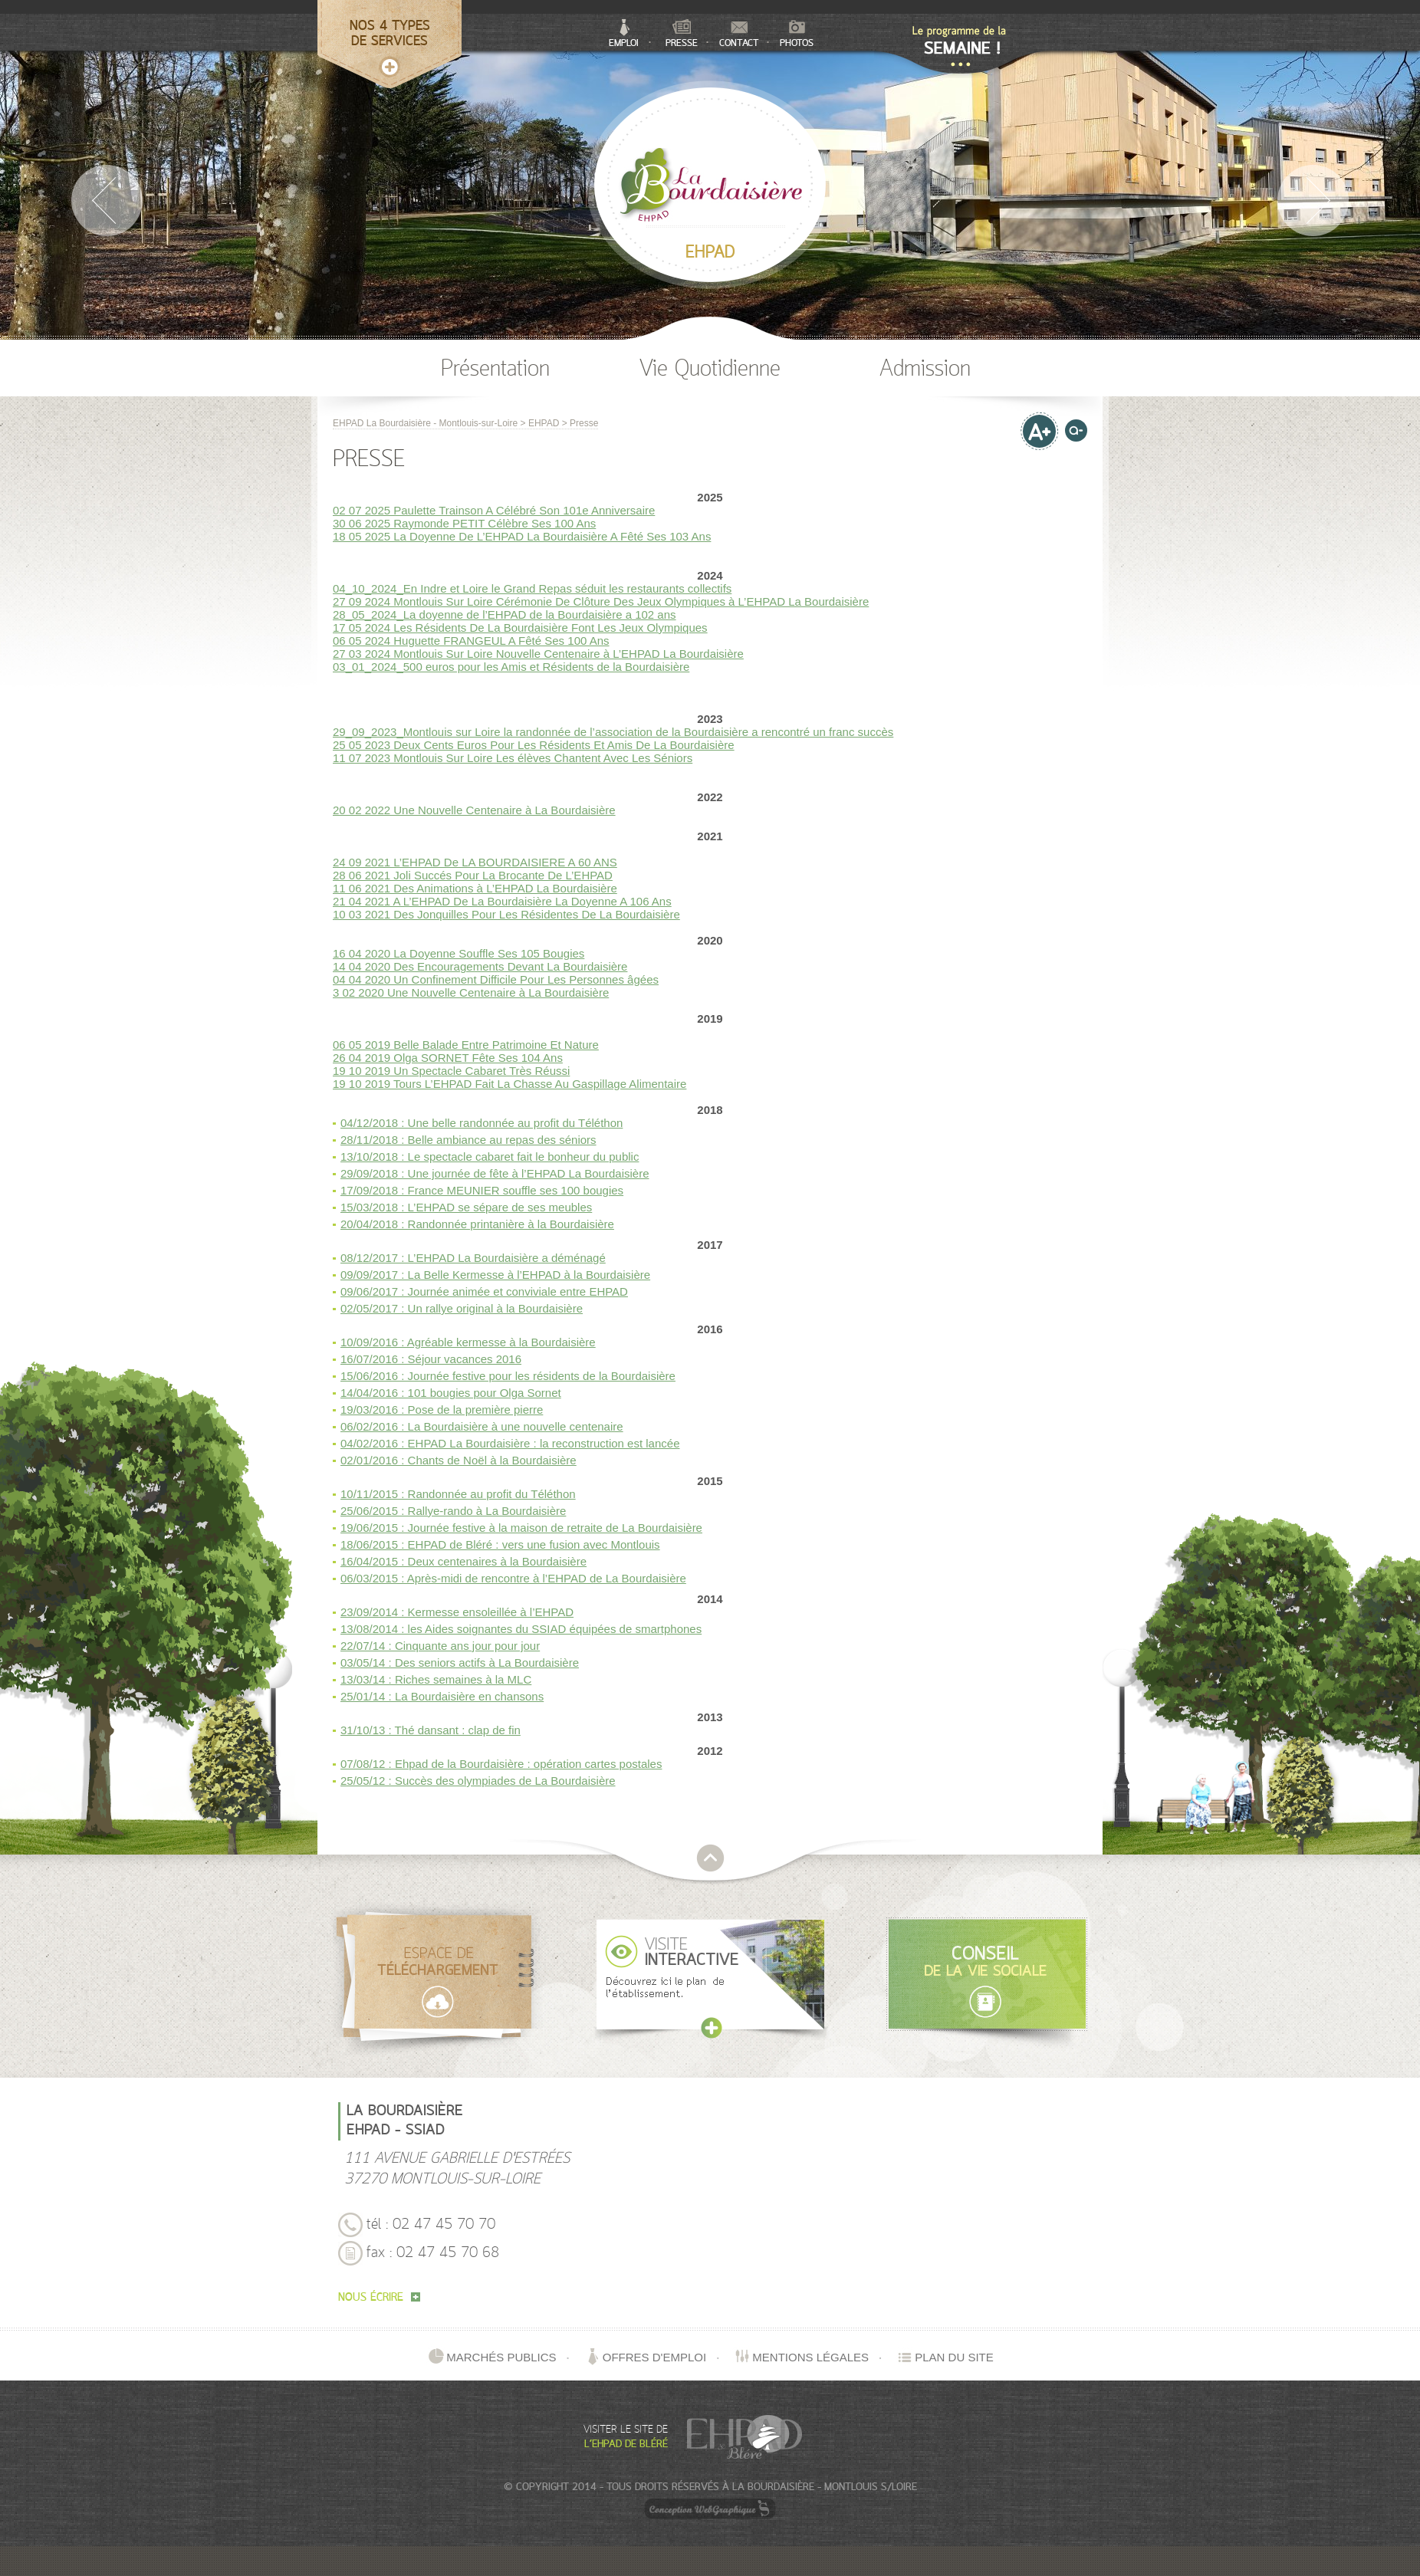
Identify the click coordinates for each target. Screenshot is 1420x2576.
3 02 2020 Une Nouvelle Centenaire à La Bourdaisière (471, 992)
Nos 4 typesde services (390, 34)
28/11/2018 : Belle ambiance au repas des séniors (468, 1139)
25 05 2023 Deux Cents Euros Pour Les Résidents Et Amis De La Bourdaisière (534, 744)
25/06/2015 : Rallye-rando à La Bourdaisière (453, 1510)
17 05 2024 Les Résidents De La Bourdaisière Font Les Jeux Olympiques (520, 627)
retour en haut (710, 1858)
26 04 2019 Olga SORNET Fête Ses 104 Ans (448, 1057)
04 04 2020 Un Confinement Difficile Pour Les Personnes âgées (496, 979)
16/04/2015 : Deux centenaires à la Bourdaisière (463, 1561)
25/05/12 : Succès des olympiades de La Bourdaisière (478, 1780)
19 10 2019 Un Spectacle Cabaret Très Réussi (451, 1070)
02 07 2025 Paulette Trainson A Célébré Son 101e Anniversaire (494, 510)
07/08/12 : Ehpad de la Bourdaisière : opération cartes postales (501, 1763)
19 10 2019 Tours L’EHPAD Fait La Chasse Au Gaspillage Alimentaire (509, 1083)
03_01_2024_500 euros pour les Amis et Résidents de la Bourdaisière (511, 666)
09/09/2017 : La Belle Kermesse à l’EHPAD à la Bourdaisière (495, 1274)
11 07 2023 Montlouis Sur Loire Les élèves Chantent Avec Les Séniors (512, 757)
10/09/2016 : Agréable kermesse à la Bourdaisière (468, 1342)
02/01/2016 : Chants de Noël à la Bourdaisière (458, 1460)
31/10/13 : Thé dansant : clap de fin (430, 1730)
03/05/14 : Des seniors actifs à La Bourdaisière (459, 1662)
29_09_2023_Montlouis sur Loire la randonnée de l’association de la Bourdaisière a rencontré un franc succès (613, 731)
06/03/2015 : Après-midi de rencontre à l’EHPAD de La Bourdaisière (513, 1578)
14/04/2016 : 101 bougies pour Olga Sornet (450, 1392)
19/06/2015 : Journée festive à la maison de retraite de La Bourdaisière (521, 1527)
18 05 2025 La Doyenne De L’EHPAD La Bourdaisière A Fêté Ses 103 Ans (522, 536)
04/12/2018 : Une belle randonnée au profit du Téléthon (481, 1122)
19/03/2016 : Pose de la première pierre (441, 1409)
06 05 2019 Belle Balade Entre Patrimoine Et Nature (466, 1044)
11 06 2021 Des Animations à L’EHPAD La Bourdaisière (475, 888)
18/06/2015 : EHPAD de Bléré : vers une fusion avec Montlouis (500, 1544)
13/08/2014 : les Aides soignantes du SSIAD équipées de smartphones (521, 1628)
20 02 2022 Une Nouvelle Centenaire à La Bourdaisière (474, 809)
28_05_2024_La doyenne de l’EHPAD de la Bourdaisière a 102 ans (504, 614)
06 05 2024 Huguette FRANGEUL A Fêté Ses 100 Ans (471, 640)
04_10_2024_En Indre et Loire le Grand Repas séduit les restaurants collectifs (532, 588)
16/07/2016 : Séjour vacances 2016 (430, 1358)
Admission (925, 369)
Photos (797, 34)
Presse (682, 34)
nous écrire (379, 2298)
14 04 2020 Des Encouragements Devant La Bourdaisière (480, 966)
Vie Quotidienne (710, 369)
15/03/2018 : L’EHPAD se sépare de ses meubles (466, 1207)
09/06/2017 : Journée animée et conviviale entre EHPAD (484, 1291)
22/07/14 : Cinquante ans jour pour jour (440, 1645)
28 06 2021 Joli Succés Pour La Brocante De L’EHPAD (473, 875)
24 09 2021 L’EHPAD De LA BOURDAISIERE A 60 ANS (475, 862)
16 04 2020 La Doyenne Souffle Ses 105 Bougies (458, 953)
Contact (739, 35)
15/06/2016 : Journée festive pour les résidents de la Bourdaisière (507, 1375)
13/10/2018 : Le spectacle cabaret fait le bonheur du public (489, 1156)
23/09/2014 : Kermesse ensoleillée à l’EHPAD (457, 1611)
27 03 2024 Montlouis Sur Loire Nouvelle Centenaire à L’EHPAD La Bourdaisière (538, 653)
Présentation (495, 369)
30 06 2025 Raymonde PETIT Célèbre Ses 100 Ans (464, 523)
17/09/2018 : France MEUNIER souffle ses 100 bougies (481, 1190)
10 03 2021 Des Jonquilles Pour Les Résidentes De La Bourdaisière (506, 914)
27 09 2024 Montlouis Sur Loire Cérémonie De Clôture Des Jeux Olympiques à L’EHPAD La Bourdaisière (601, 601)
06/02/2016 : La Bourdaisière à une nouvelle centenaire (481, 1426)
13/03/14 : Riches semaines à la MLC (435, 1679)
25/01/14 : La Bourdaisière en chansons (442, 1696)
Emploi (624, 34)
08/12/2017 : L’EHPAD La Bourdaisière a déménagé (473, 1257)
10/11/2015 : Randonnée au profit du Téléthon (458, 1493)
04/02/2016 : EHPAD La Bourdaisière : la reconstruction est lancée (509, 1443)
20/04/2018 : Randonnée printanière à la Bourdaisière (477, 1223)
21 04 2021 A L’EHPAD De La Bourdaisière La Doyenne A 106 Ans (502, 901)
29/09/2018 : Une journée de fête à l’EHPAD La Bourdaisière (494, 1173)
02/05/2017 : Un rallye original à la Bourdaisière (461, 1308)
